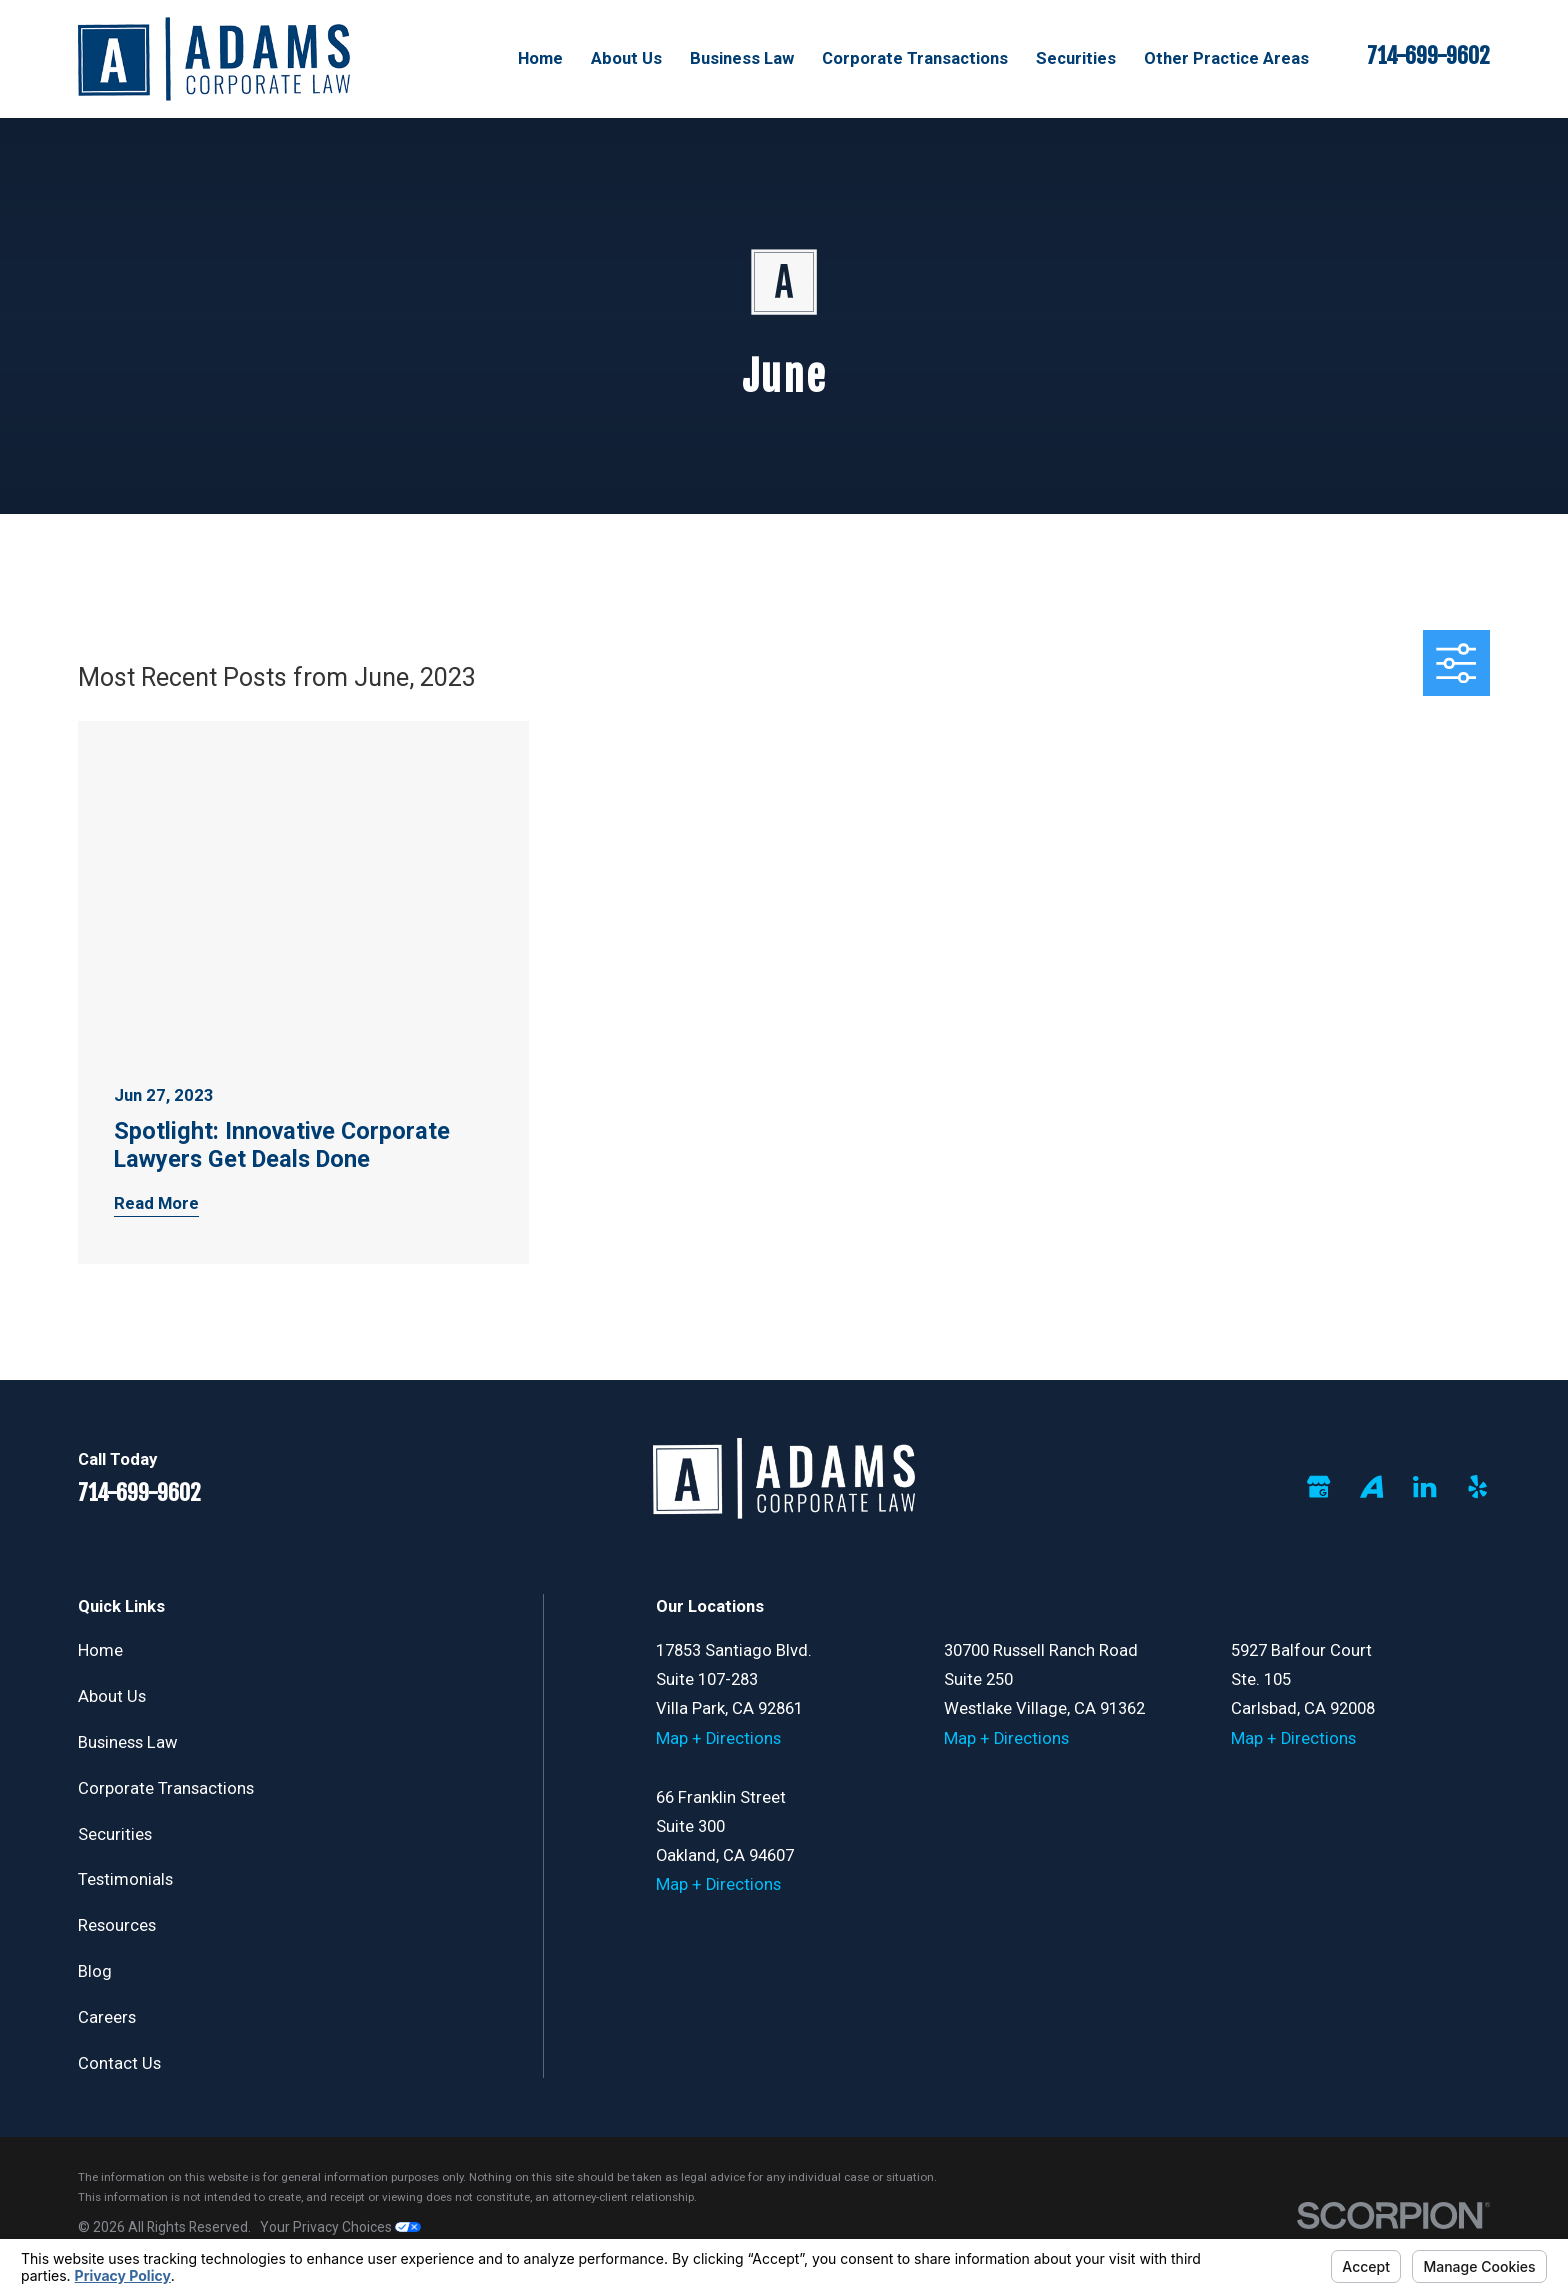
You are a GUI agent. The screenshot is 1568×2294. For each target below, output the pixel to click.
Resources (117, 1925)
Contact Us (119, 2063)
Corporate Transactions (166, 1788)
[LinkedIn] (1424, 1486)
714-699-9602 (1428, 56)
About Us (112, 1696)
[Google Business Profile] (1318, 1486)
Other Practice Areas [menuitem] (1226, 58)
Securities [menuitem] (1076, 58)
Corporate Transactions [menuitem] (915, 58)
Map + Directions (718, 1738)
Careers (107, 2017)
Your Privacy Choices (340, 2227)
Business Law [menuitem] (742, 58)
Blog (95, 1971)
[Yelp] (1477, 1486)
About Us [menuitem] (626, 58)
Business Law (128, 1742)
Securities (115, 1834)
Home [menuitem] (540, 58)
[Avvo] (1371, 1486)
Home (100, 1650)
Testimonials (125, 1879)
